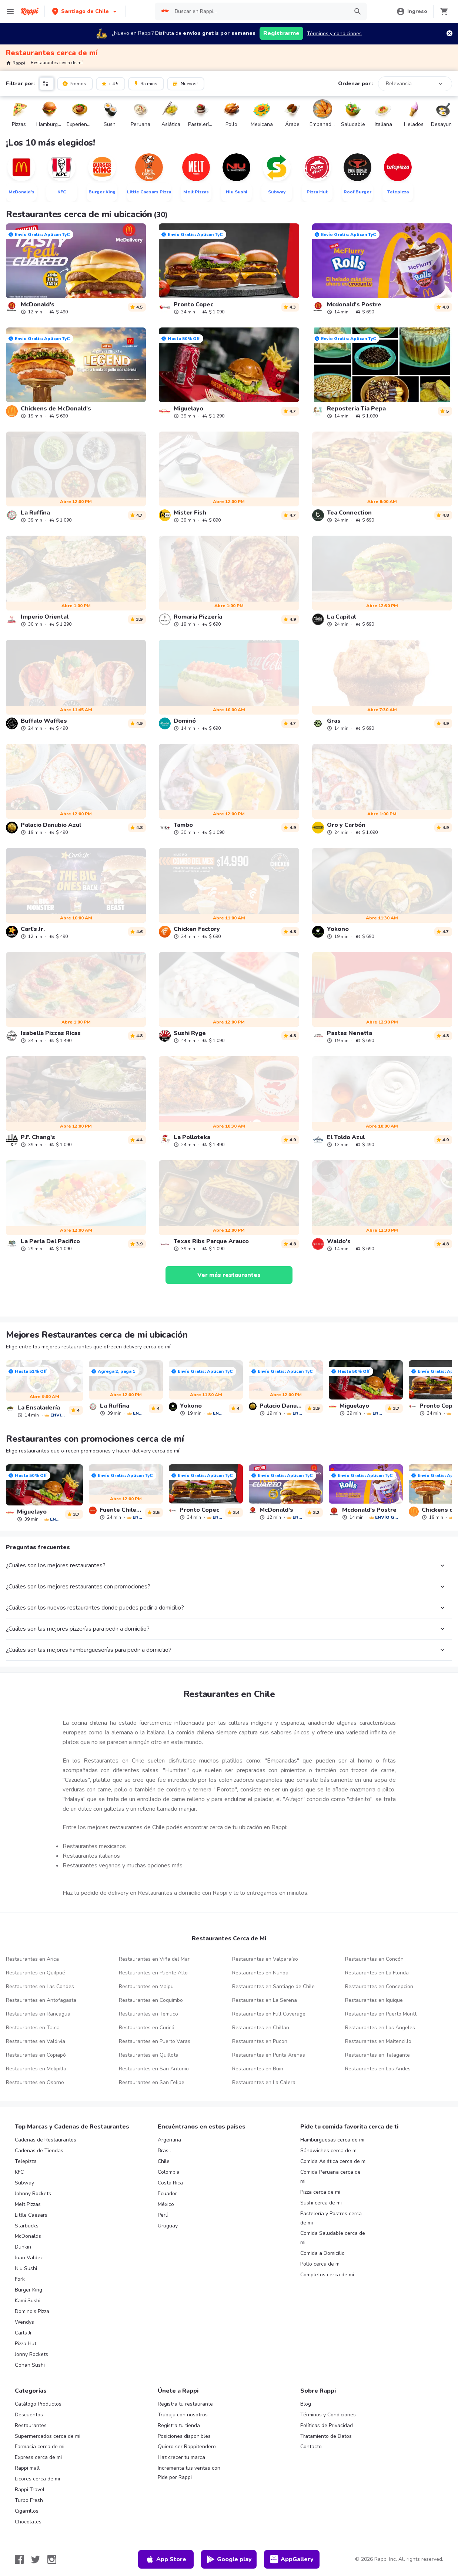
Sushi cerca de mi (321, 2202)
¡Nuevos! (185, 83)
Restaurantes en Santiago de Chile (273, 1986)
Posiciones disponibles (184, 2436)
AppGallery (292, 2559)
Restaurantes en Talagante (377, 2055)
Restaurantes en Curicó (146, 2027)
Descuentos (29, 2414)
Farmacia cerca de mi (39, 2446)
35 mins (145, 83)
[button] (85, 11)
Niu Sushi (26, 2268)
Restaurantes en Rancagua (38, 2013)
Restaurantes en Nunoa (260, 1972)
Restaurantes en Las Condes (40, 1986)
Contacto (311, 2446)
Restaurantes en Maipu (146, 1986)
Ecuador (167, 2193)
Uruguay (168, 2225)
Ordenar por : (356, 83)
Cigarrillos (27, 2511)
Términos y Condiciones (328, 2414)
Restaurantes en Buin (257, 2068)
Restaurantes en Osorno (35, 2082)
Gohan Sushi (30, 2365)
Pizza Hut (25, 2343)
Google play (229, 2559)
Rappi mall (27, 2468)
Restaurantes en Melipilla (36, 2068)
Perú (163, 2215)
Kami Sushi (27, 2300)
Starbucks (27, 2225)
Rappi (15, 63)
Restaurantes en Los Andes (378, 2068)
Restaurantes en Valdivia (35, 2041)
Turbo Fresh (29, 2500)
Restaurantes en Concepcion (379, 1986)
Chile (164, 2161)
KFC (19, 2172)
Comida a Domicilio (322, 2253)
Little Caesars (31, 2215)
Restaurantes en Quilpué (35, 1972)
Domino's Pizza (32, 2311)
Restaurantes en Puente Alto (153, 1972)
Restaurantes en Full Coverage (268, 2013)
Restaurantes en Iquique (374, 2000)
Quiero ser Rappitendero (187, 2446)
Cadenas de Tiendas (39, 2150)
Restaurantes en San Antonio (154, 2068)
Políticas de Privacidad (326, 2425)
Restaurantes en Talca (33, 2027)
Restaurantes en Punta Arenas (268, 2055)
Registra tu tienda (179, 2425)
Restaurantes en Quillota (148, 2055)
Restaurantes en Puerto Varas (154, 2041)
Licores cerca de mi (37, 2478)
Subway (24, 2182)
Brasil (164, 2150)
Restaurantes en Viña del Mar (154, 1959)
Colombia (169, 2172)
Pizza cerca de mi (320, 2192)
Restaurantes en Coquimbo (151, 2000)
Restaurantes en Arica (32, 1959)
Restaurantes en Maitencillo (378, 2041)
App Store (166, 2559)
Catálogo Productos (38, 2403)
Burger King (28, 2289)
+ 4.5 (109, 83)
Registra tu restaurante (185, 2403)
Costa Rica (170, 2182)
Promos (74, 83)
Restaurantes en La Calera (263, 2082)
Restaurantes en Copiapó (36, 2055)
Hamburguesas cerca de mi (332, 2139)
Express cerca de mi (38, 2457)
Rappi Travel (29, 2489)
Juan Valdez (29, 2257)
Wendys (24, 2322)
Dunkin (23, 2246)
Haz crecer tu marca (181, 2457)
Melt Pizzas (28, 2204)
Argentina (169, 2139)
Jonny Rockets (31, 2354)
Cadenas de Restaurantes (45, 2139)
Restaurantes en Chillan (260, 2027)
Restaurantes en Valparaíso (265, 1959)
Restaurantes (31, 2425)
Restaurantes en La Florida (377, 1972)
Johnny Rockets (33, 2193)
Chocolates (28, 2521)
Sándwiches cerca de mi (329, 2150)
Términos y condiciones (334, 33)
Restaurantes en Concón (374, 1959)
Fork (20, 2279)
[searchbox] (259, 11)
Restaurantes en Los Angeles (380, 2027)
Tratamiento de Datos (326, 2436)
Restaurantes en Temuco (148, 2013)
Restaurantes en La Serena (264, 2000)
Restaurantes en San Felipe (151, 2082)
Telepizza (26, 2161)
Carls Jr (23, 2332)
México (166, 2204)
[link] (76, 268)
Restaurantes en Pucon (259, 2041)
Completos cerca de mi (327, 2274)
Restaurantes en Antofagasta (41, 2000)
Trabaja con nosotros (183, 2414)
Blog (305, 2403)
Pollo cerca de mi (320, 2263)
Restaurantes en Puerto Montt (381, 2013)
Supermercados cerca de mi (47, 2436)
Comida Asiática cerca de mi (333, 2161)
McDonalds (28, 2236)
